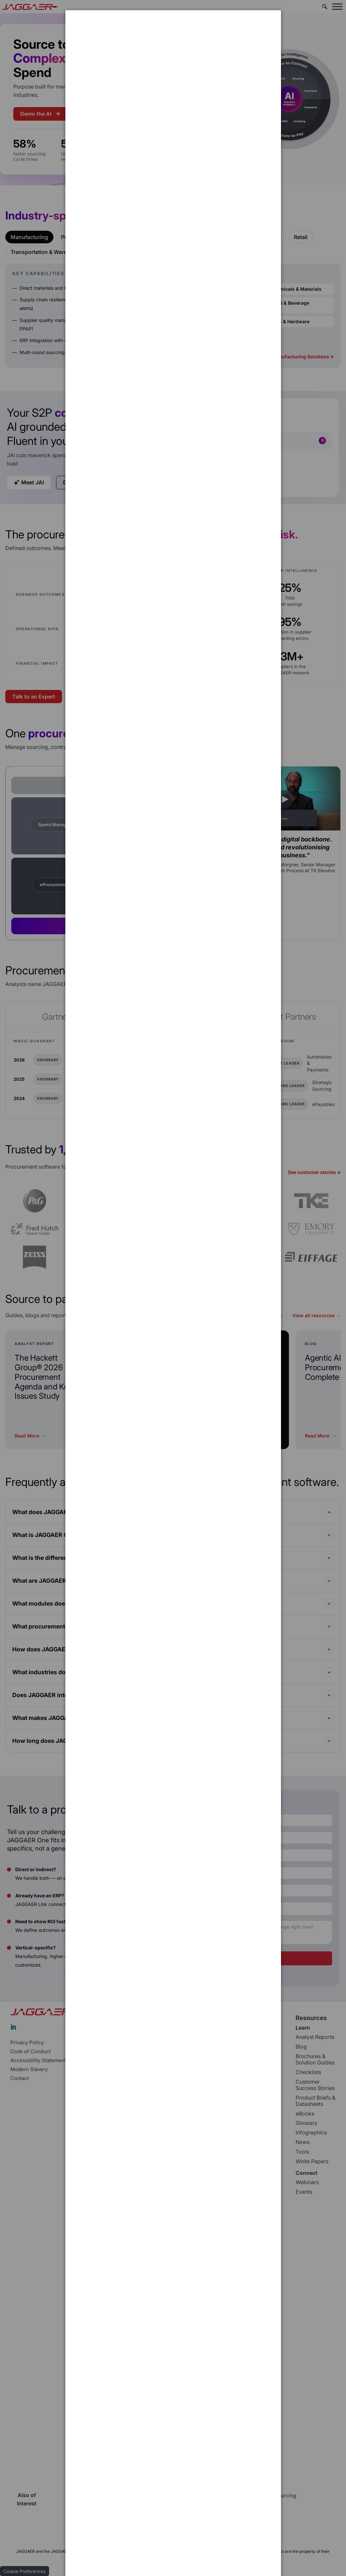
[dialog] (173, 35)
